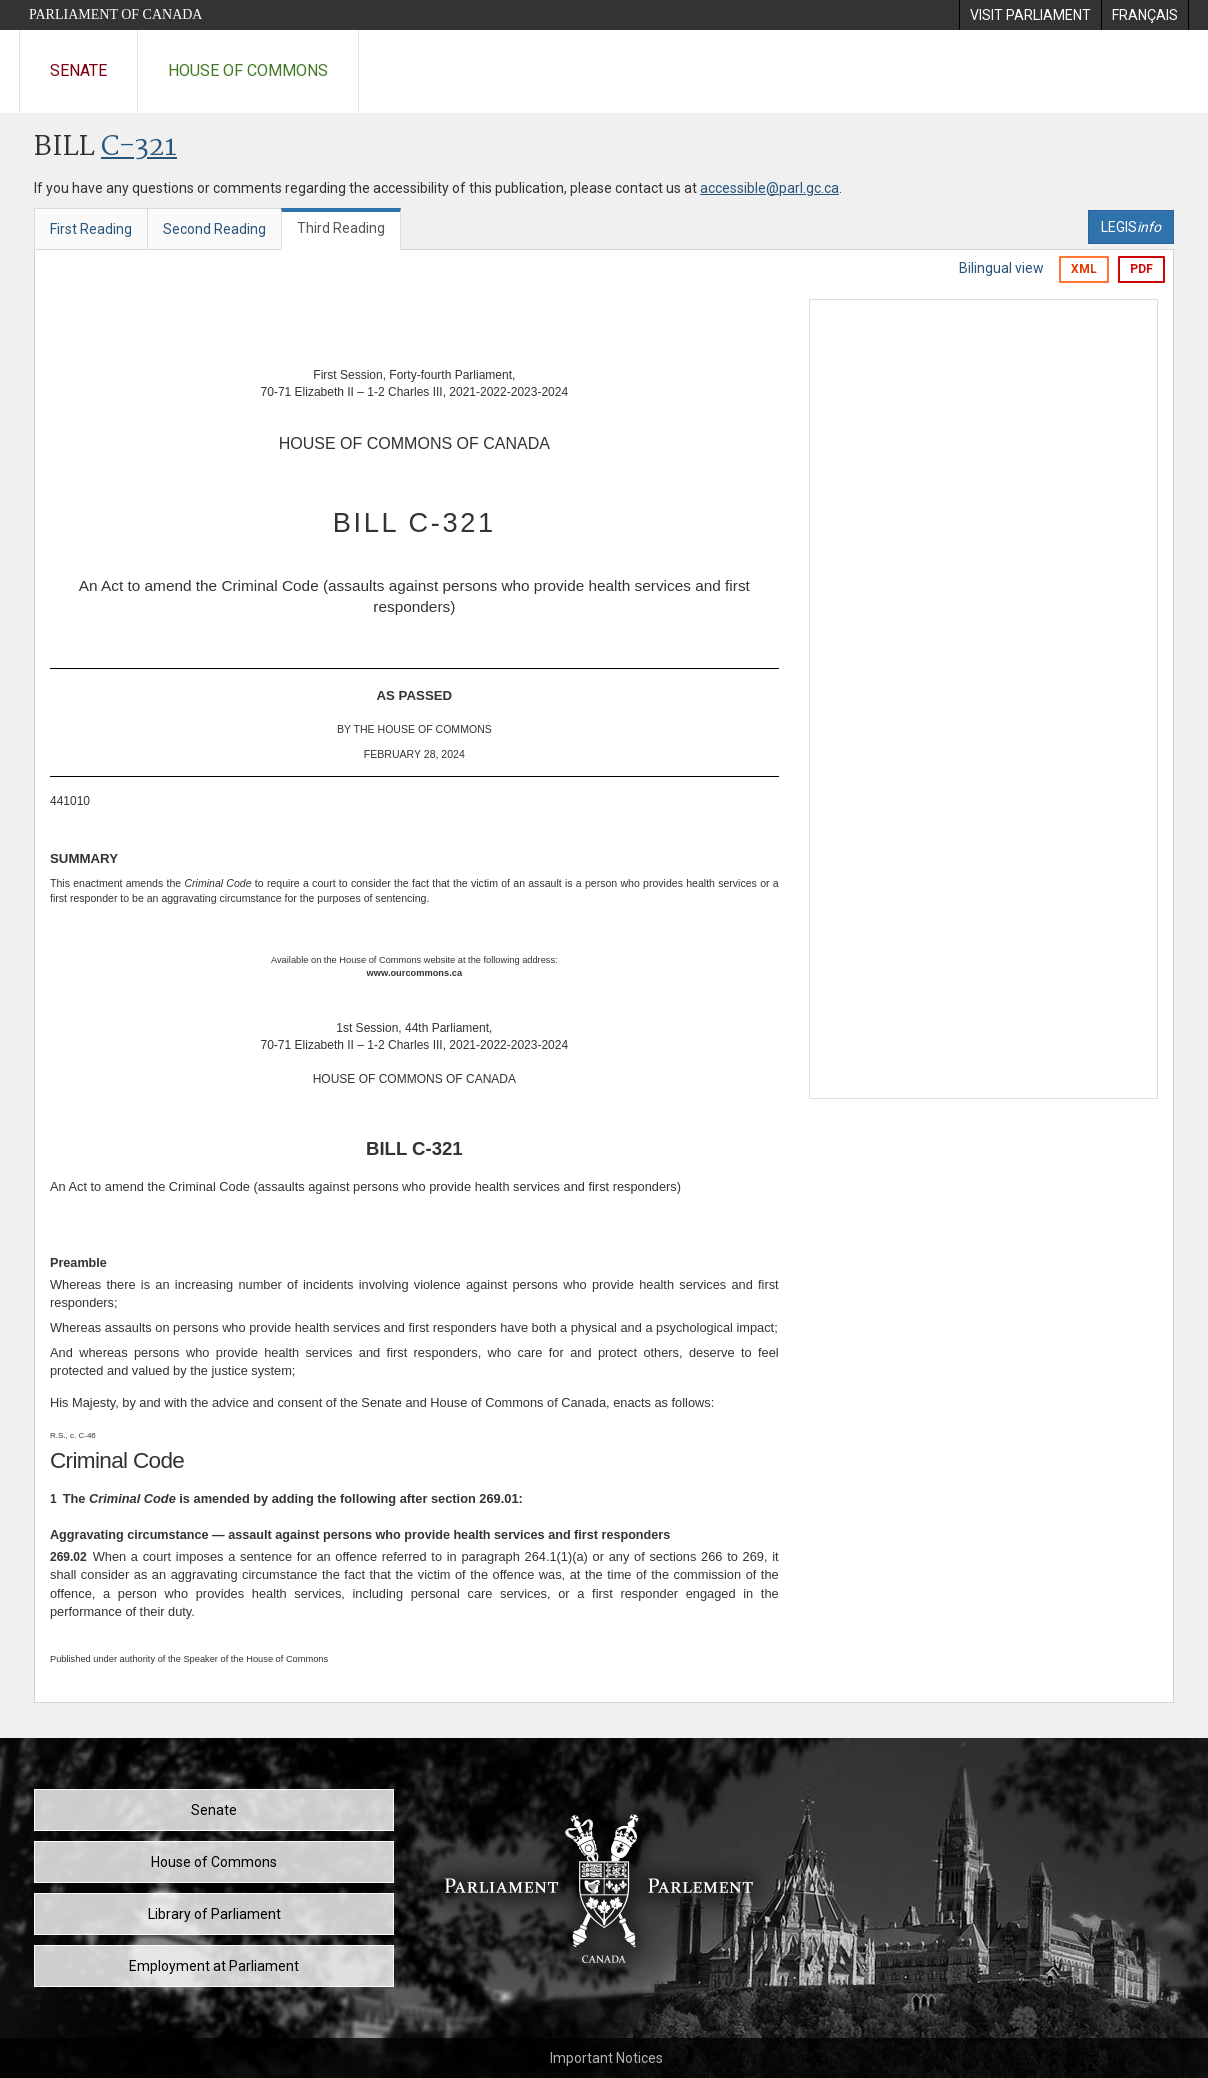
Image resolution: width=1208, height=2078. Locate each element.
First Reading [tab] (91, 229)
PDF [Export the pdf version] (1141, 269)
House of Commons (248, 70)
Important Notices (606, 2058)
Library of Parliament (214, 1914)
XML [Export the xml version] (1084, 269)
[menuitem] (1030, 15)
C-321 (139, 147)
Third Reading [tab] (341, 228)
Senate (78, 70)
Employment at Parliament (214, 1966)
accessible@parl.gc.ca (769, 188)
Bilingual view (1001, 268)
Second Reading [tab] (214, 229)
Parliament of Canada (115, 14)
